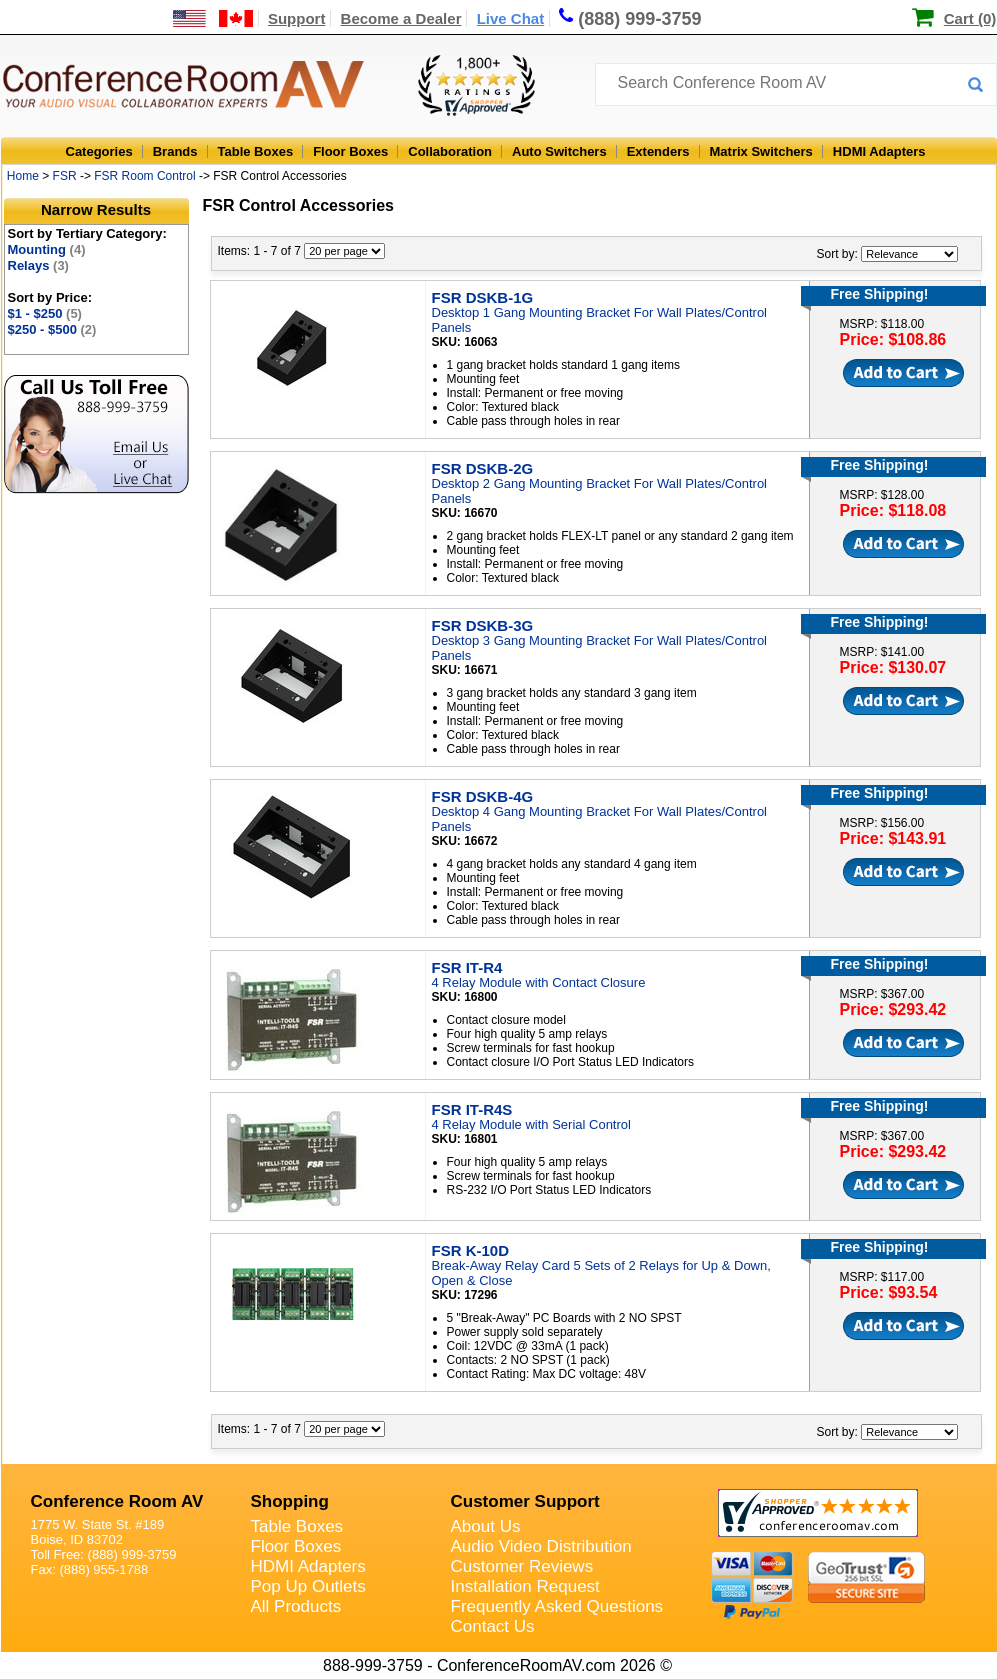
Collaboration (450, 151)
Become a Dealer (401, 18)
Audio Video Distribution (541, 1546)
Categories (99, 151)
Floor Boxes (350, 151)
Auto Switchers (559, 151)
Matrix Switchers (761, 151)
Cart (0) (970, 18)
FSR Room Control (144, 176)
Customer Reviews (522, 1566)
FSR (65, 176)
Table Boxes (256, 151)
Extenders (658, 151)
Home (23, 176)
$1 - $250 (45, 313)
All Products (296, 1606)
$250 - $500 (52, 329)
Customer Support (525, 1501)
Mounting (47, 249)
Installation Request (525, 1586)
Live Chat (511, 18)
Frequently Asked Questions (557, 1606)
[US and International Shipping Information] (213, 18)
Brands (175, 151)
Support (297, 18)
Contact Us (493, 1626)
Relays (38, 265)
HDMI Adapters (879, 151)
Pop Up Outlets (308, 1586)
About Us (486, 1526)
